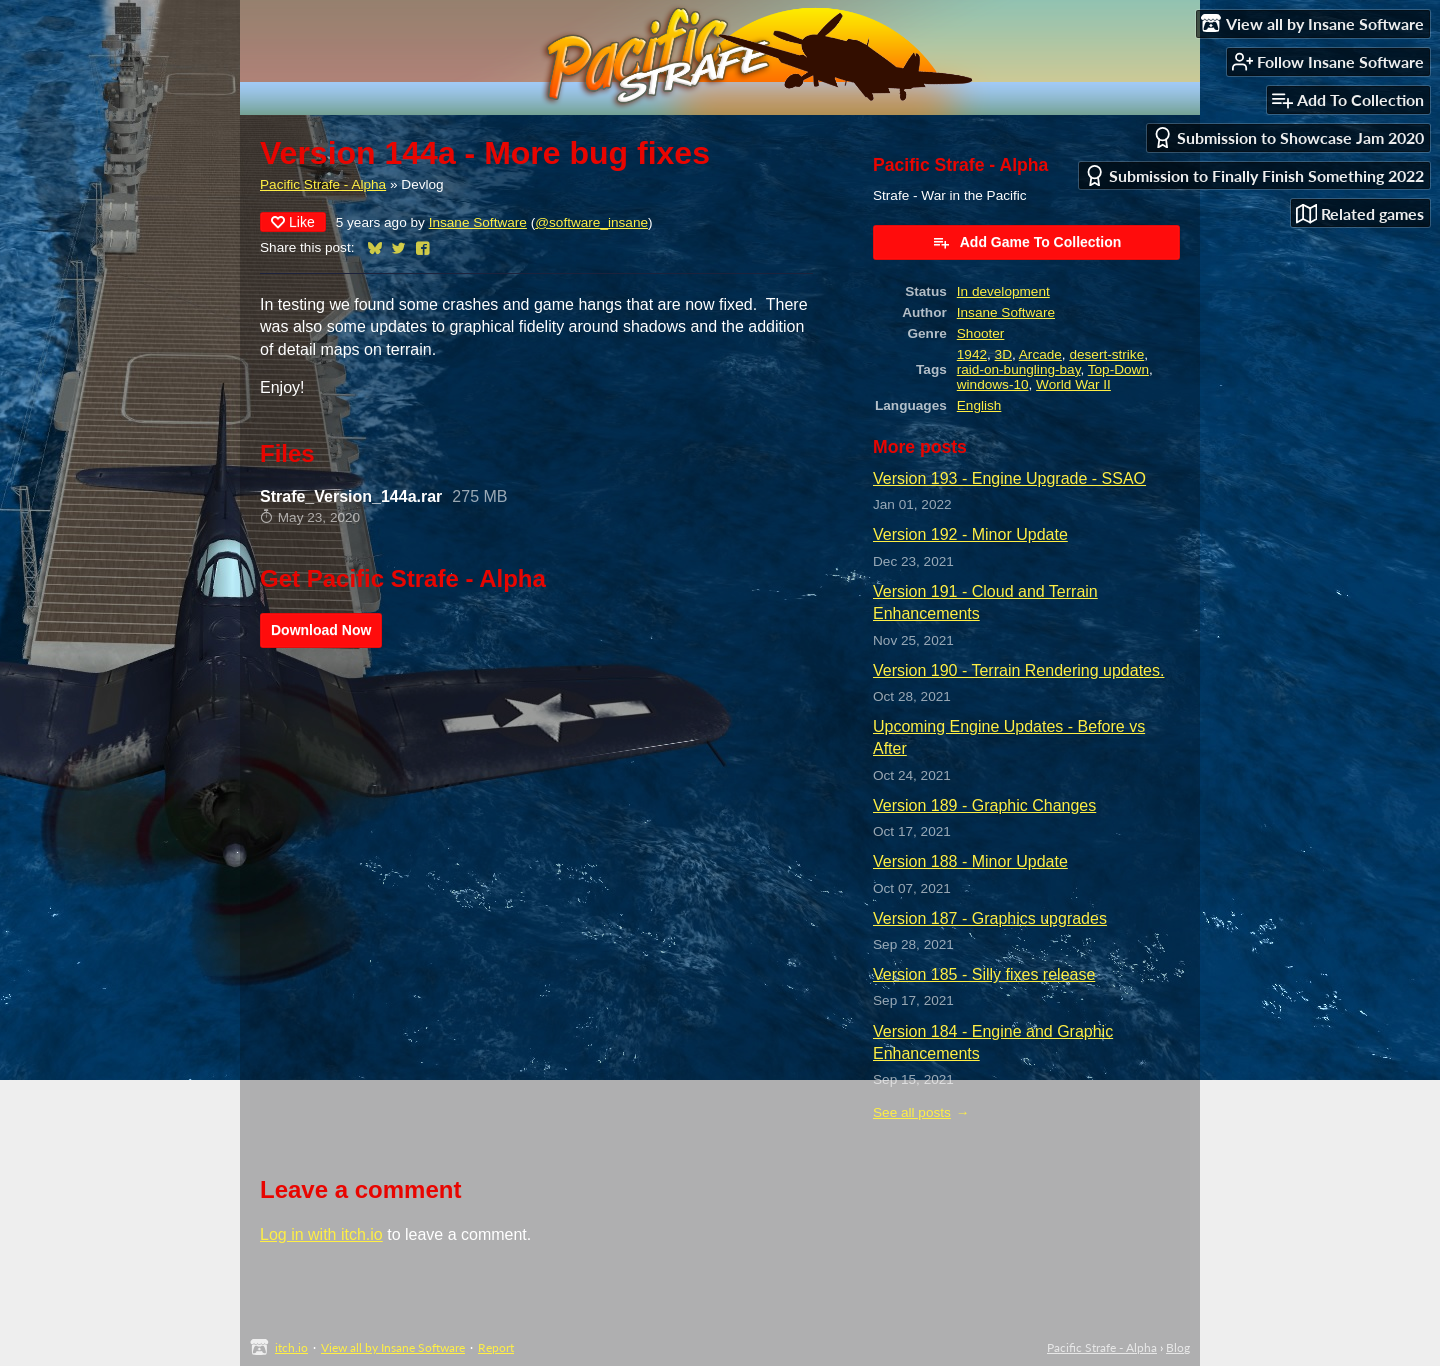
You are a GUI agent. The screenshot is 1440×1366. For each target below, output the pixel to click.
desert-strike (1106, 354)
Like (293, 222)
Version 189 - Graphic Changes (984, 805)
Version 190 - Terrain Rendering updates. (1018, 670)
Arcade (1040, 354)
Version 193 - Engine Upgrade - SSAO (1009, 478)
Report (496, 1347)
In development (1003, 291)
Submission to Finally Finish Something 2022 (1254, 175)
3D (1003, 354)
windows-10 (993, 384)
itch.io (291, 1347)
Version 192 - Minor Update (970, 534)
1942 (972, 354)
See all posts (912, 1112)
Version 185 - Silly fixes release (984, 974)
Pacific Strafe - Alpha (323, 184)
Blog (1178, 1347)
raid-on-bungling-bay (1019, 369)
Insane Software (478, 222)
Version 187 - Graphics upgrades (990, 918)
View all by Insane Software (393, 1347)
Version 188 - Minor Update (970, 861)
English (979, 405)
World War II (1073, 384)
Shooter (981, 333)
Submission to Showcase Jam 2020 (1288, 137)
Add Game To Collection (1027, 242)
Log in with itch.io (321, 1234)
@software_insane (591, 222)
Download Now (321, 630)
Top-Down (1118, 369)
